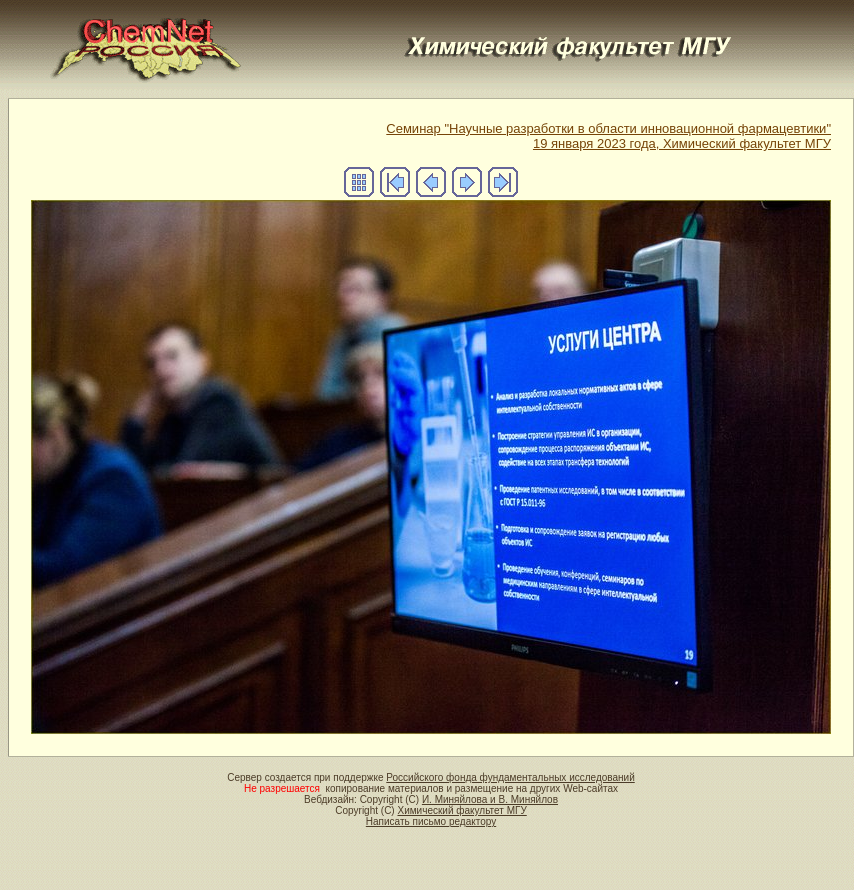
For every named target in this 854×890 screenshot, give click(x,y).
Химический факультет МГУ (461, 810)
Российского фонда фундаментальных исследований (510, 777)
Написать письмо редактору (431, 821)
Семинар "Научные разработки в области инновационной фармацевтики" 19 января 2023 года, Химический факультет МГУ (608, 136)
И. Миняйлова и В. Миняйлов (490, 799)
